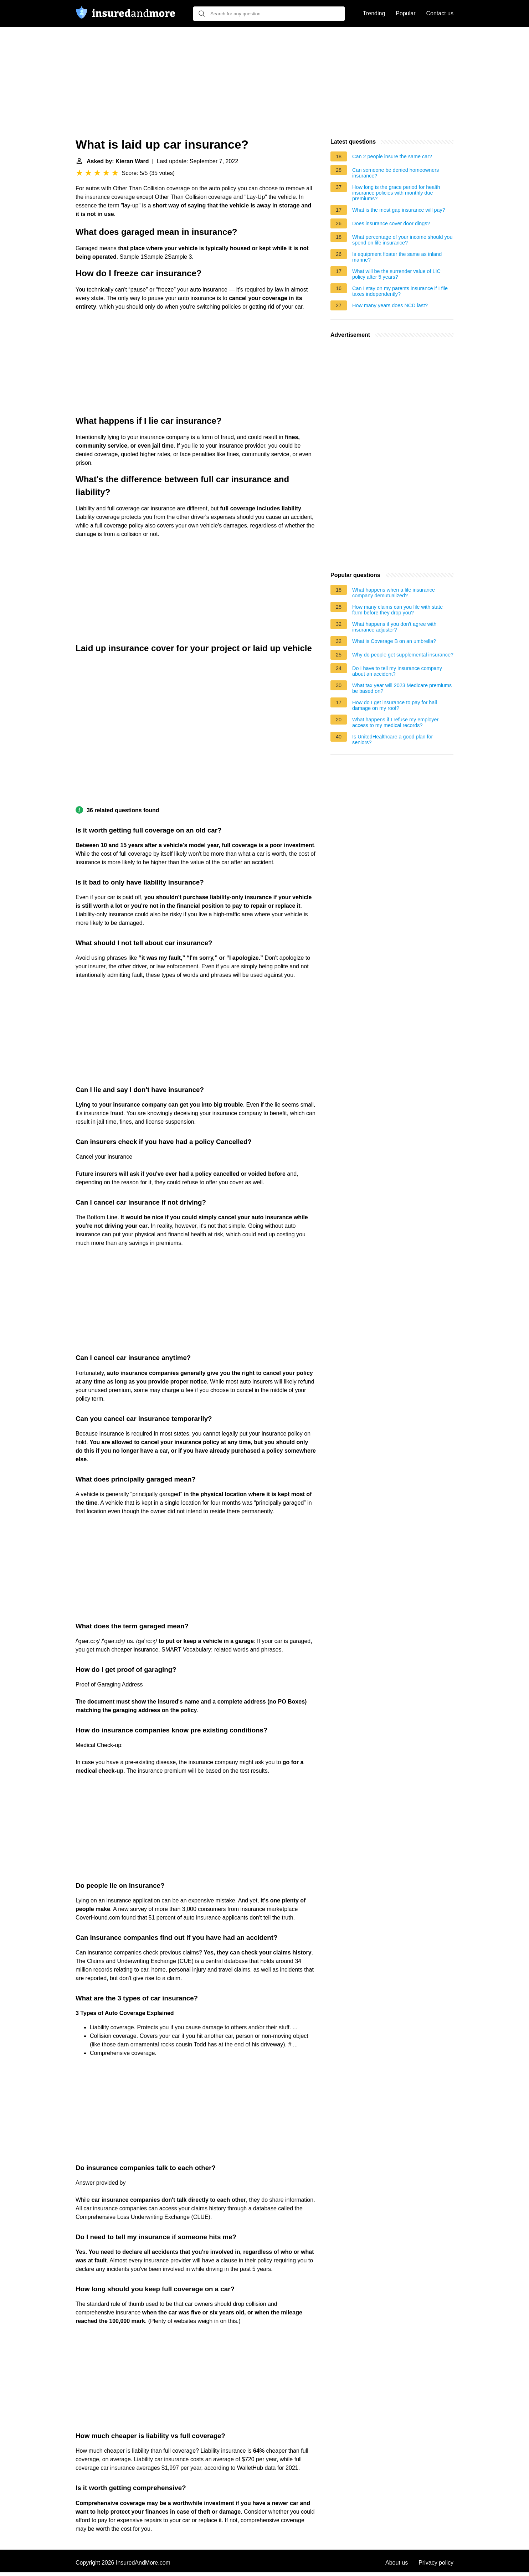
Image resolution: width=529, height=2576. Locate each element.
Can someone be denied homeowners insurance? (395, 173)
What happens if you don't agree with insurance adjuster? (394, 627)
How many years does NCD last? (390, 305)
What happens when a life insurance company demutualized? (393, 592)
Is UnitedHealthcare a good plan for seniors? (392, 739)
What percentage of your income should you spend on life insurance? (402, 240)
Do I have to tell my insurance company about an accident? (397, 671)
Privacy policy (435, 2563)
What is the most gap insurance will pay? (398, 210)
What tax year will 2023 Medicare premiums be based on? (402, 688)
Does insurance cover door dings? (391, 223)
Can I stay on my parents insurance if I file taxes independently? (400, 291)
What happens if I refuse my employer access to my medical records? (395, 722)
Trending (374, 13)
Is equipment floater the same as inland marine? (397, 257)
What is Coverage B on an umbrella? (394, 641)
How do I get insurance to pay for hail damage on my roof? (394, 705)
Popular (405, 13)
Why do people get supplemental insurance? (402, 655)
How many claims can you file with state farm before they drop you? (397, 609)
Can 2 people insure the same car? (392, 156)
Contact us (439, 13)
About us (396, 2563)
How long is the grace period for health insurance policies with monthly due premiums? (396, 192)
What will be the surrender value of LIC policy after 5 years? (396, 274)
